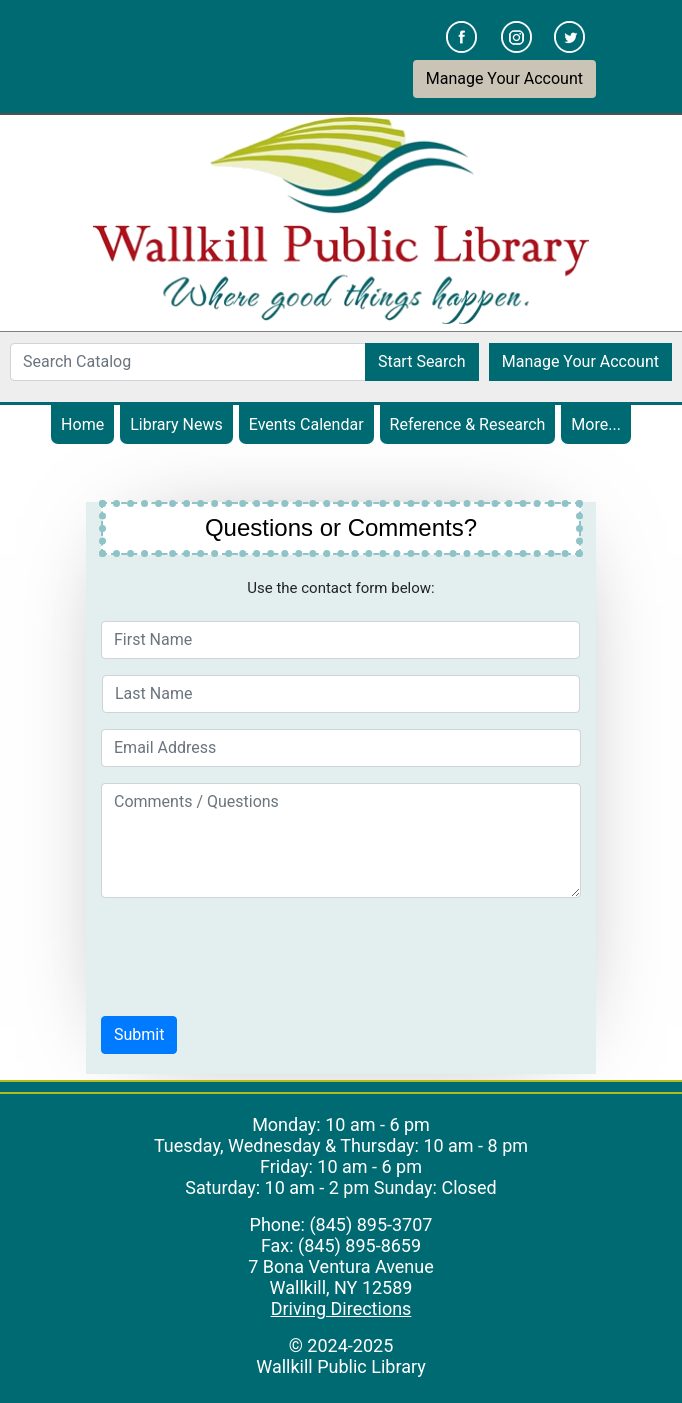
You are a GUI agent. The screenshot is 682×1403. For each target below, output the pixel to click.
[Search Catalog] (188, 362)
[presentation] (253, 953)
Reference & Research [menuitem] (468, 424)
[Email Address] (341, 748)
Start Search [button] (422, 361)
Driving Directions (341, 1308)
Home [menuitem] (82, 424)
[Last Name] (341, 694)
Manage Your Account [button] (504, 78)
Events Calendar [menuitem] (311, 424)
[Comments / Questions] (341, 840)
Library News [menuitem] (176, 424)
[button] (139, 1035)
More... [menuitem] (596, 424)
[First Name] (340, 640)
